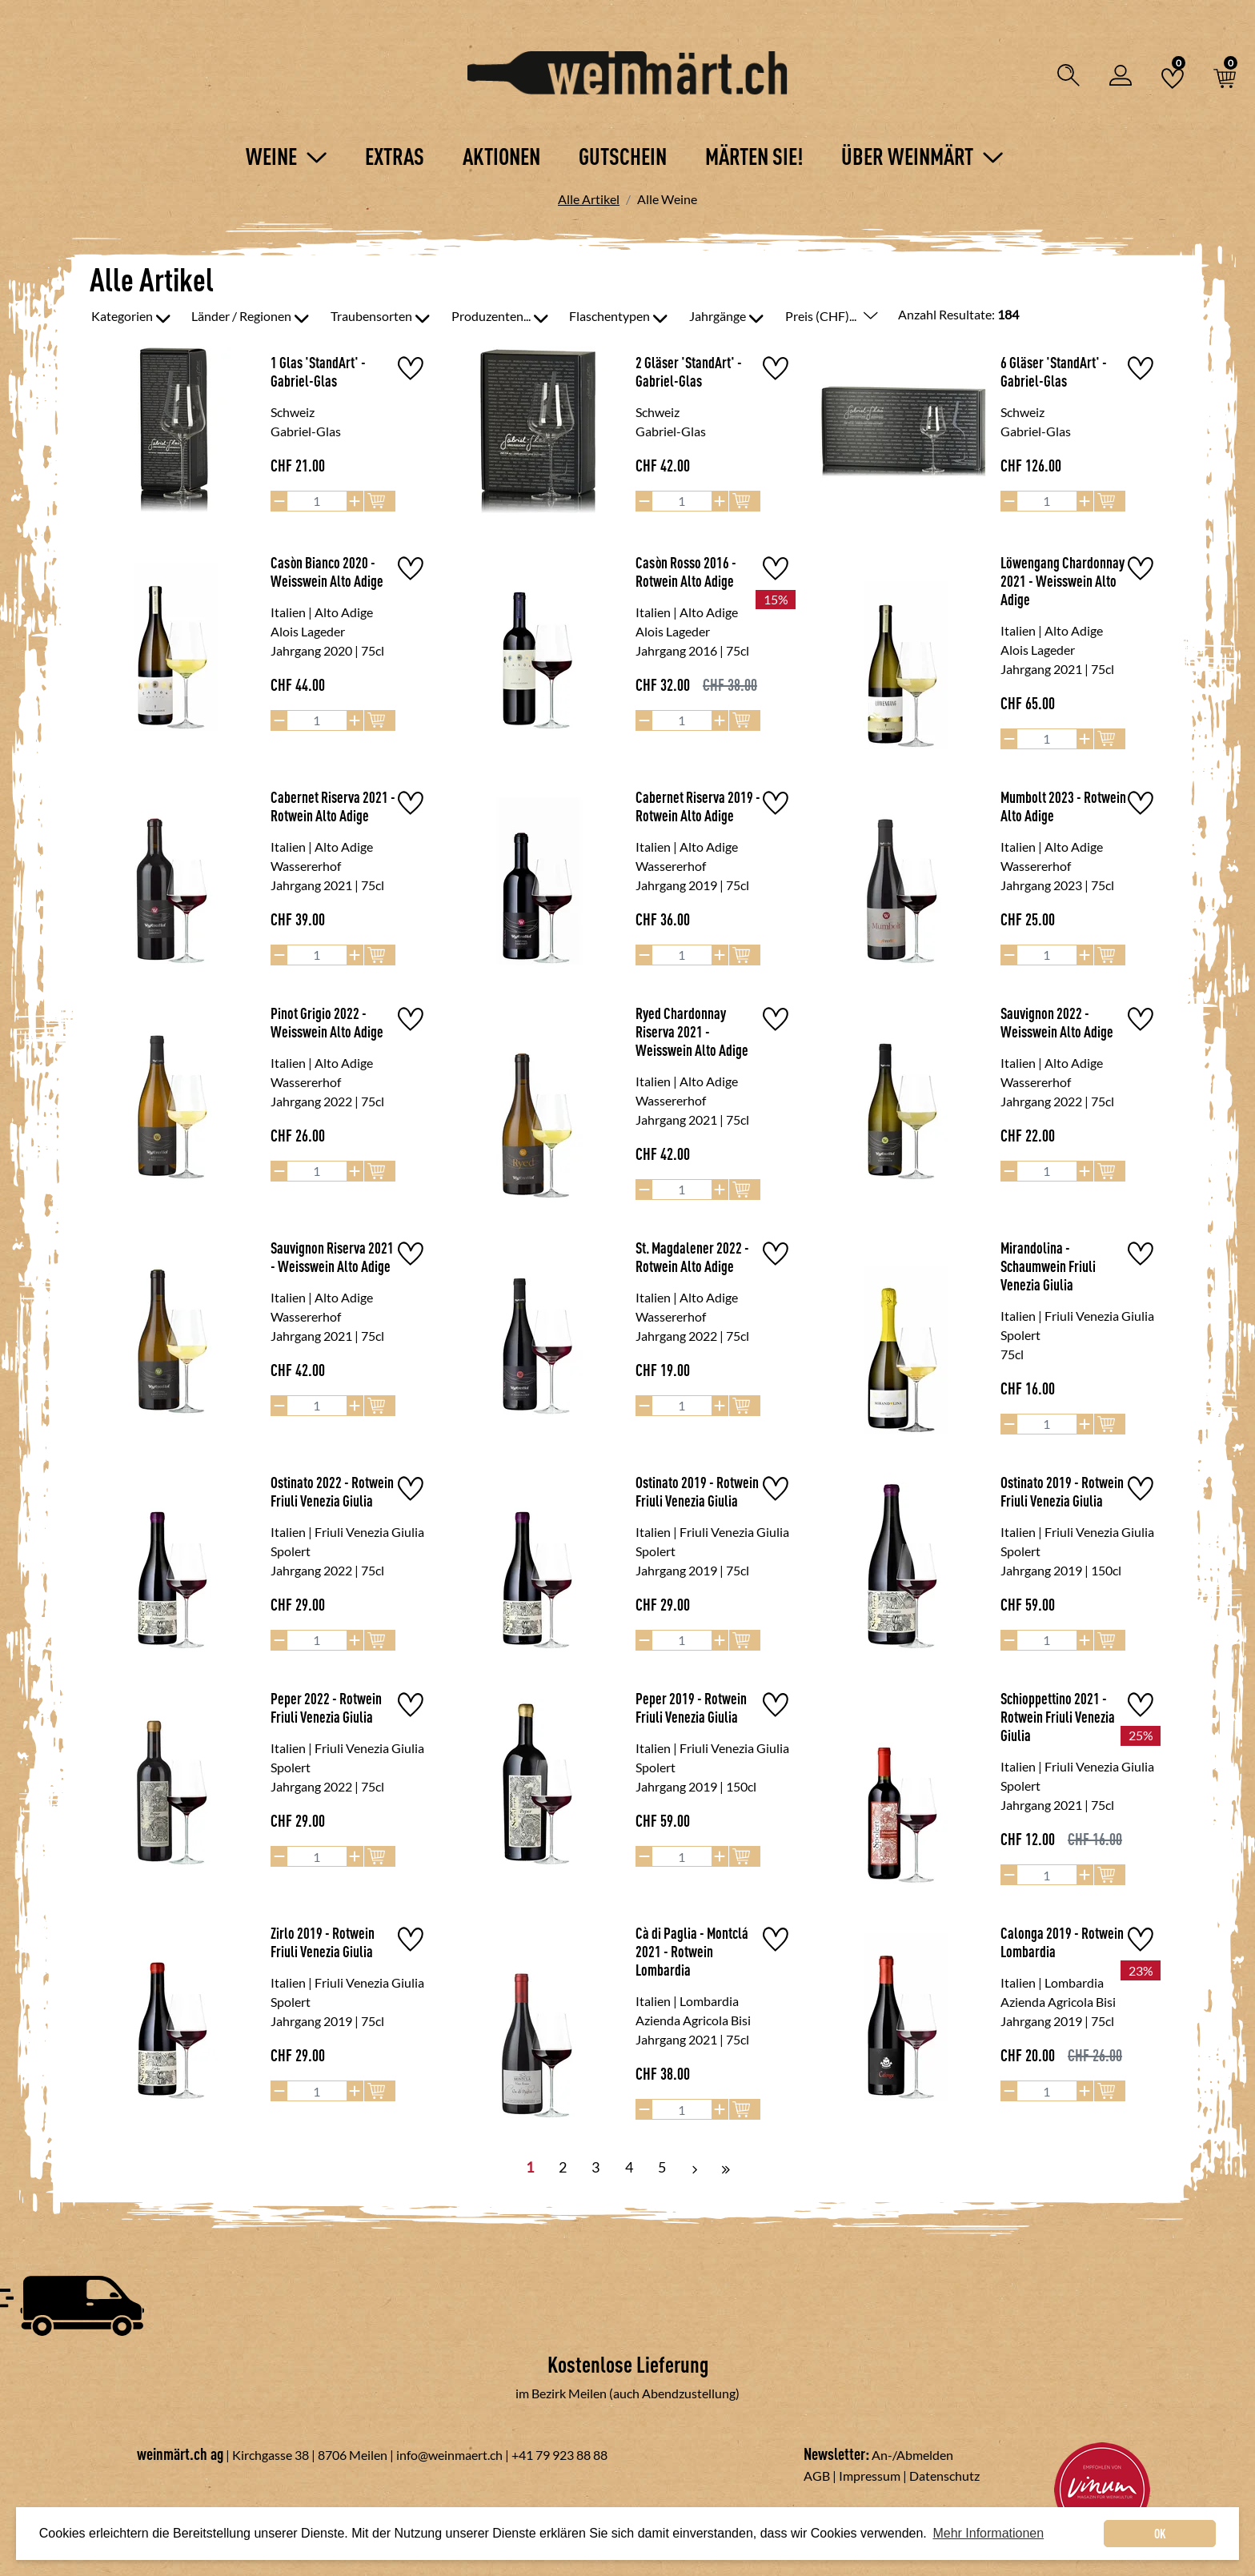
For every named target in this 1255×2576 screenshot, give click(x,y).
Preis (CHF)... (831, 315)
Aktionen (501, 156)
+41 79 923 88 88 (559, 2454)
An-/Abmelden (912, 2454)
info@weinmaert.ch (449, 2454)
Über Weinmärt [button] (922, 156)
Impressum (869, 2475)
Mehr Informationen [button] (988, 2533)
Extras (394, 156)
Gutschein (623, 156)
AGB (817, 2475)
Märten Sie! (754, 156)
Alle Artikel (588, 199)
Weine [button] (286, 156)
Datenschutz (944, 2475)
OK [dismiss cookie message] (1160, 2533)
